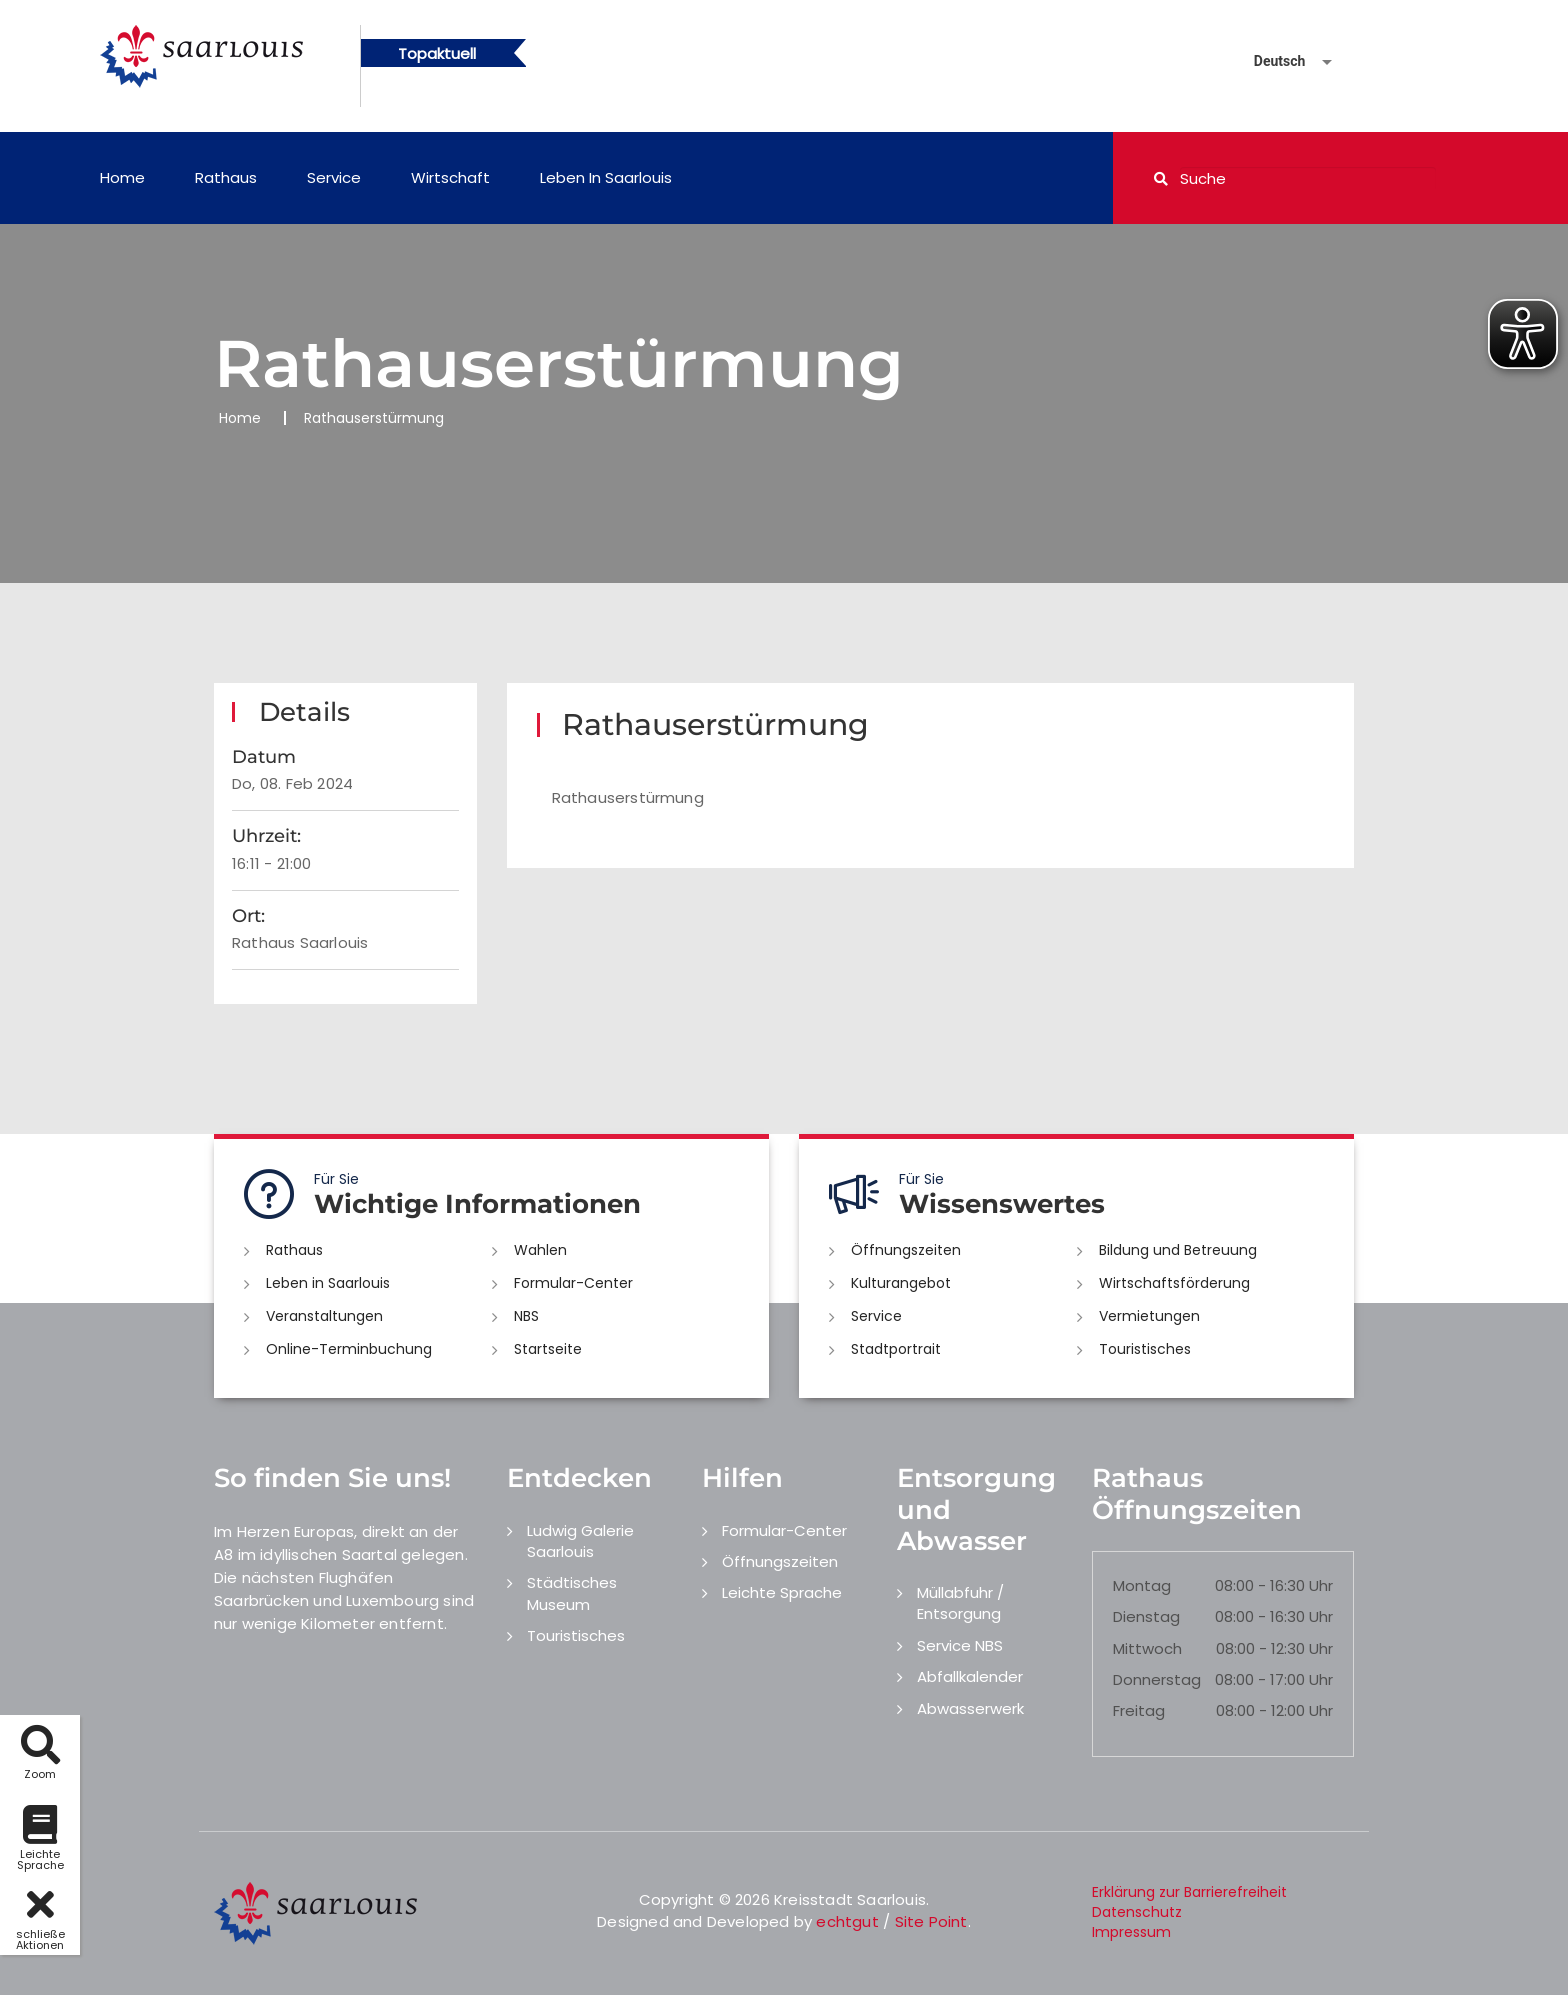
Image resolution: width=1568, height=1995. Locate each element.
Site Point (931, 1921)
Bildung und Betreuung (1178, 1250)
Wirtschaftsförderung (1174, 1283)
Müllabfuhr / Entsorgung (960, 1603)
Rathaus (226, 177)
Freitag (1139, 1710)
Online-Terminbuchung (349, 1349)
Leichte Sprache (782, 1592)
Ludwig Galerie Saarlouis (580, 1541)
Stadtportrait (896, 1349)
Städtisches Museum (572, 1593)
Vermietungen (1149, 1316)
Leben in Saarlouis (606, 177)
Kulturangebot (901, 1283)
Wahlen (540, 1250)
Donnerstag (1157, 1679)
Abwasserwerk (970, 1708)
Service (334, 177)
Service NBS (960, 1645)
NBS (526, 1316)
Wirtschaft (450, 177)
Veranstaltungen (324, 1316)
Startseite (548, 1349)
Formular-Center (573, 1283)
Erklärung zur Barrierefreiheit (1189, 1892)
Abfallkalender (970, 1676)
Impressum (1131, 1932)
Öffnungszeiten (906, 1250)
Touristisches (1145, 1349)
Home (122, 177)
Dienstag (1146, 1616)
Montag (1142, 1585)
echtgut (847, 1921)
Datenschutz (1137, 1912)
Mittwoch (1147, 1648)
